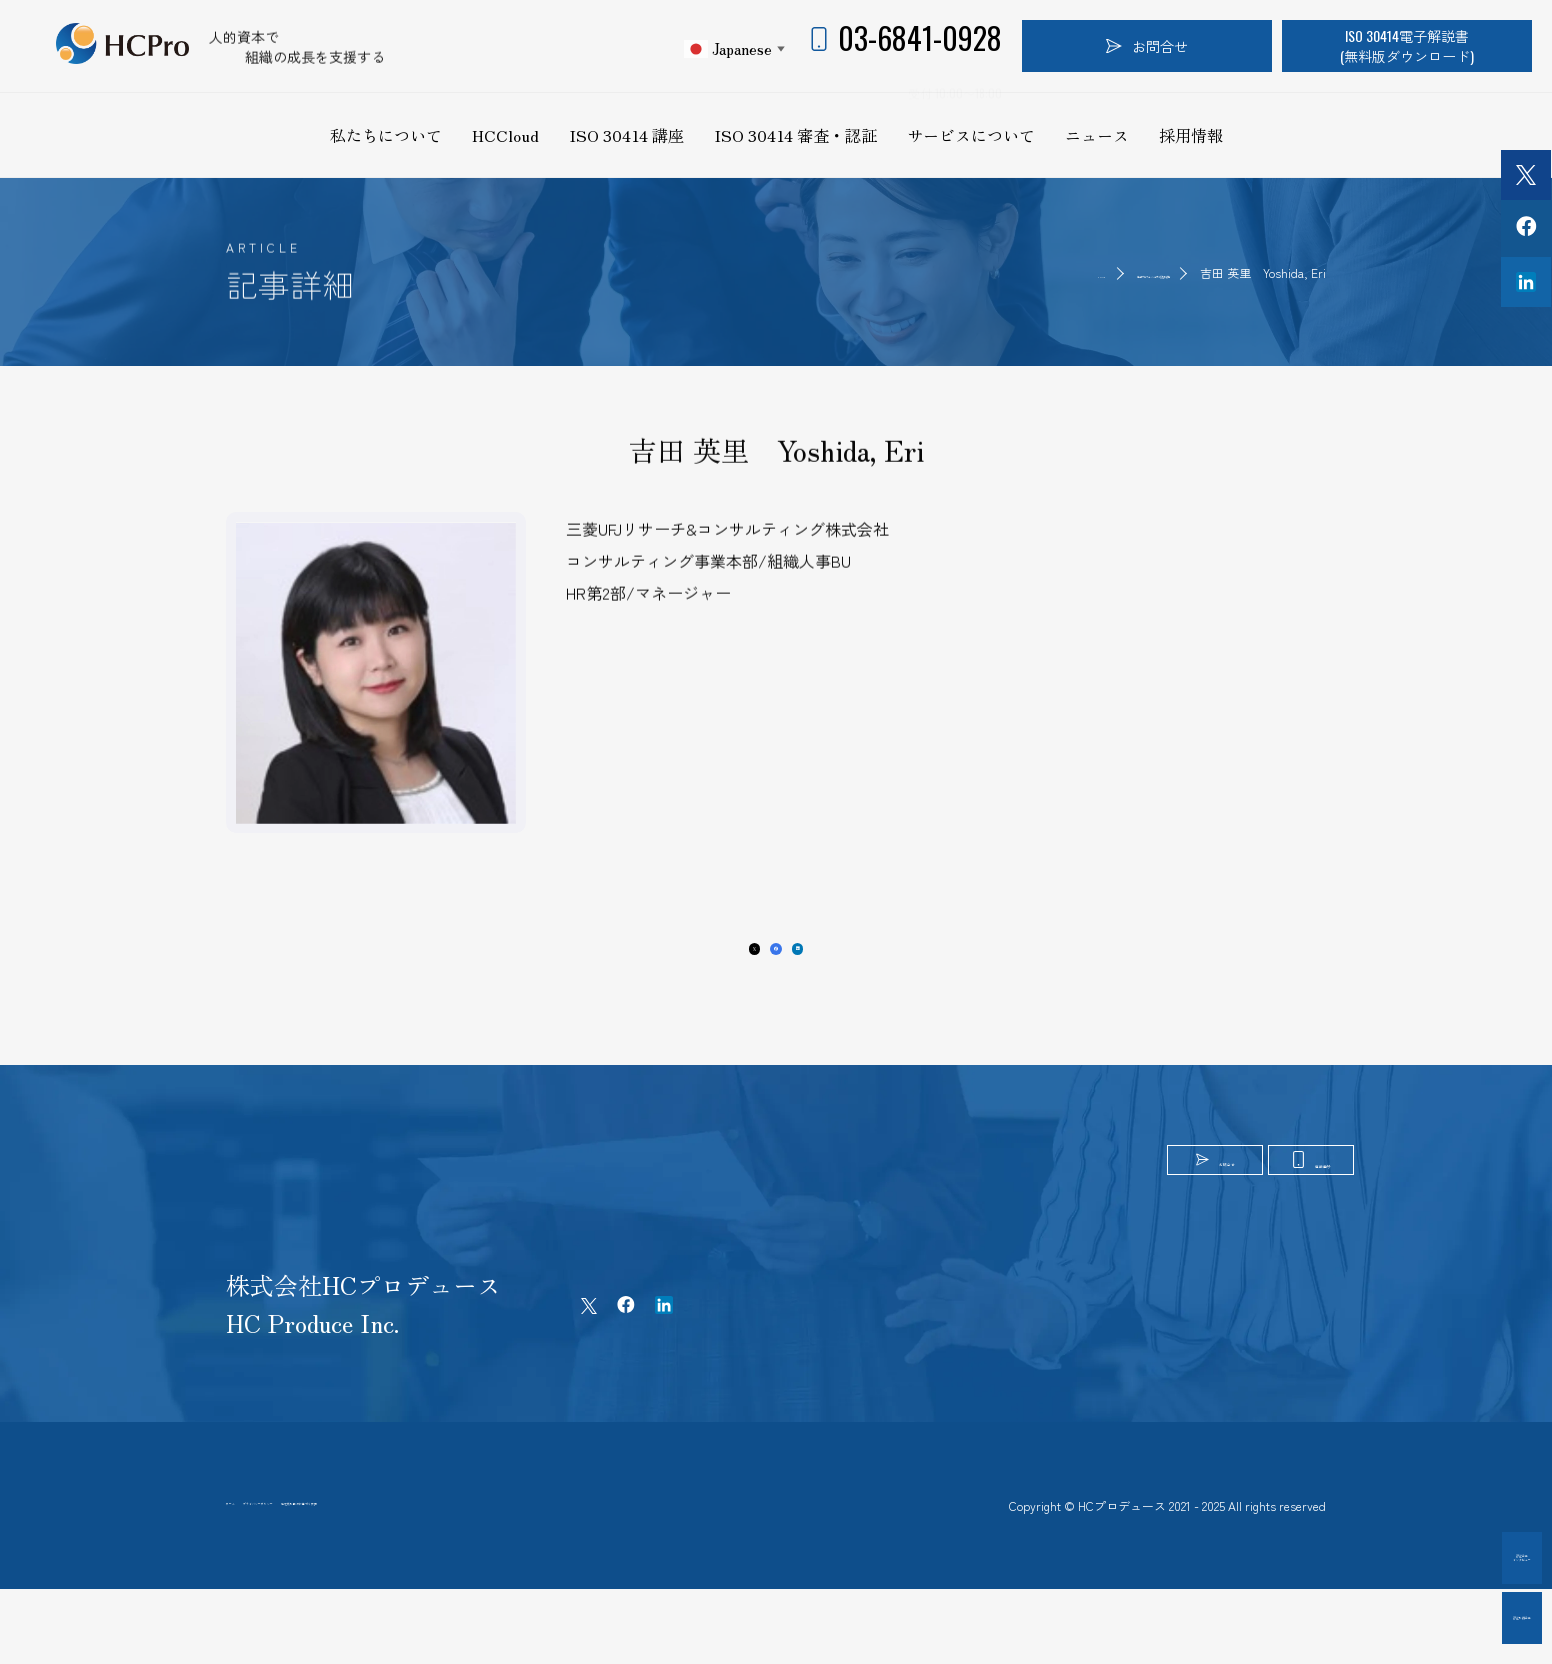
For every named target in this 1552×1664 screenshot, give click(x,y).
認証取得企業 (1442, 1617)
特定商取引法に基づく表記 (572, 1561)
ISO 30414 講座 (626, 135)
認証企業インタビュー (1442, 1557)
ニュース (1097, 135)
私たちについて (386, 135)
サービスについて (971, 135)
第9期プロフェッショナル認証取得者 (1070, 272)
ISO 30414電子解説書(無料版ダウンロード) (1407, 45)
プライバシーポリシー (378, 1561)
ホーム (247, 1561)
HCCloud (505, 135)
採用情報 (1191, 135)
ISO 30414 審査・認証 (795, 135)
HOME (922, 272)
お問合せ (1147, 45)
